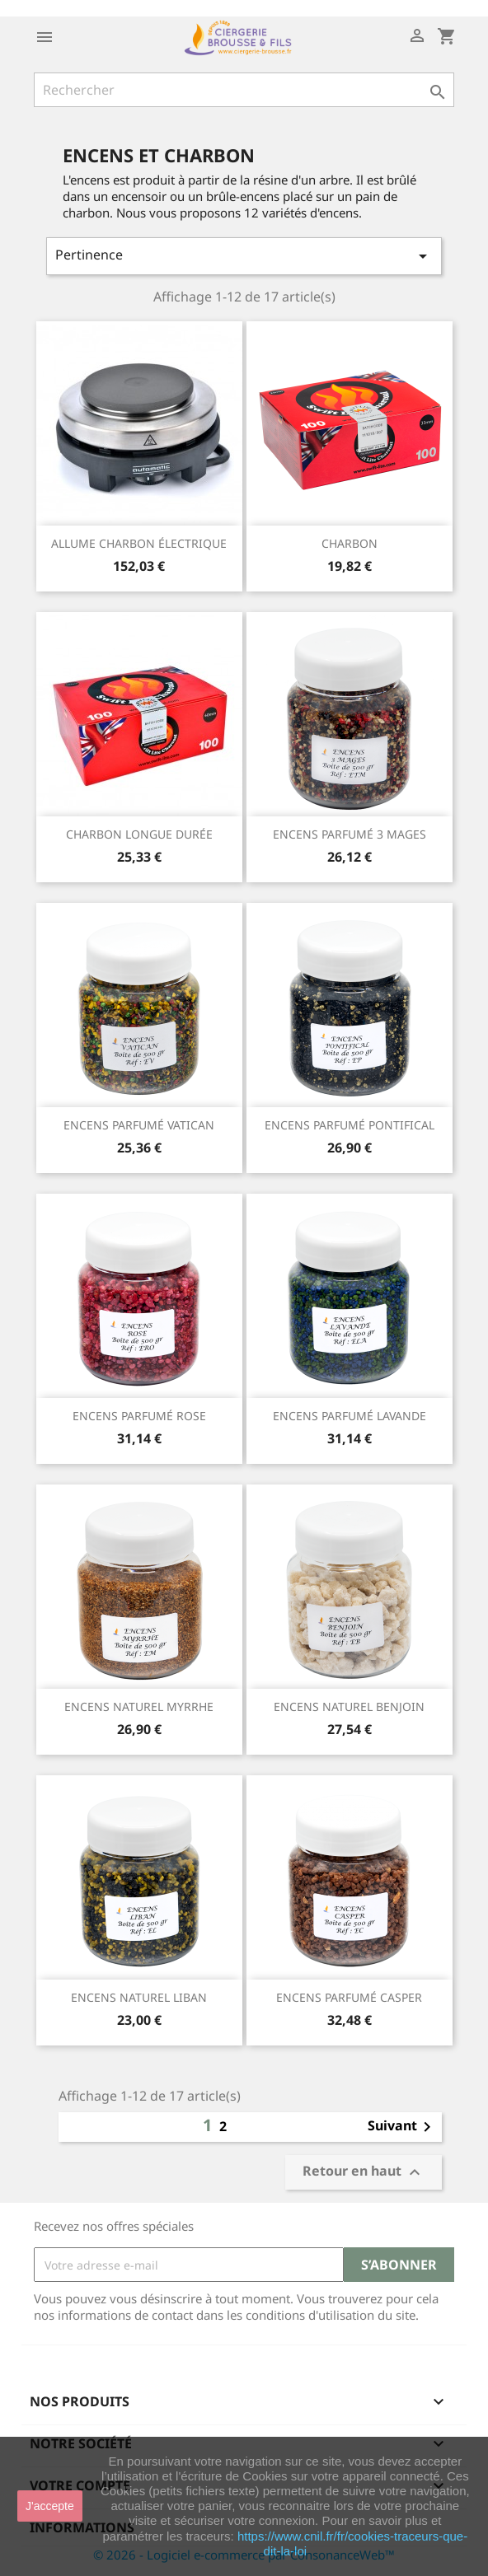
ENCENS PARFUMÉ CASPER (349, 1997)
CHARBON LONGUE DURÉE (139, 834)
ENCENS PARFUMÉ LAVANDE (349, 1416)
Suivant (402, 2127)
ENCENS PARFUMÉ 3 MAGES (349, 834)
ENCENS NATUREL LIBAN (139, 1997)
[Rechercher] (244, 89)
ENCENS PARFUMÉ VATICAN (138, 1125)
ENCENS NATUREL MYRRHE (139, 1706)
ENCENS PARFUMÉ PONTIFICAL (349, 1125)
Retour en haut (364, 2172)
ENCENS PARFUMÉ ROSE (139, 1416)
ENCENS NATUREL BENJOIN (349, 1706)
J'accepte (50, 2506)
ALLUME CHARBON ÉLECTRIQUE (139, 543)
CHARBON (349, 543)
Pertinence (244, 255)
